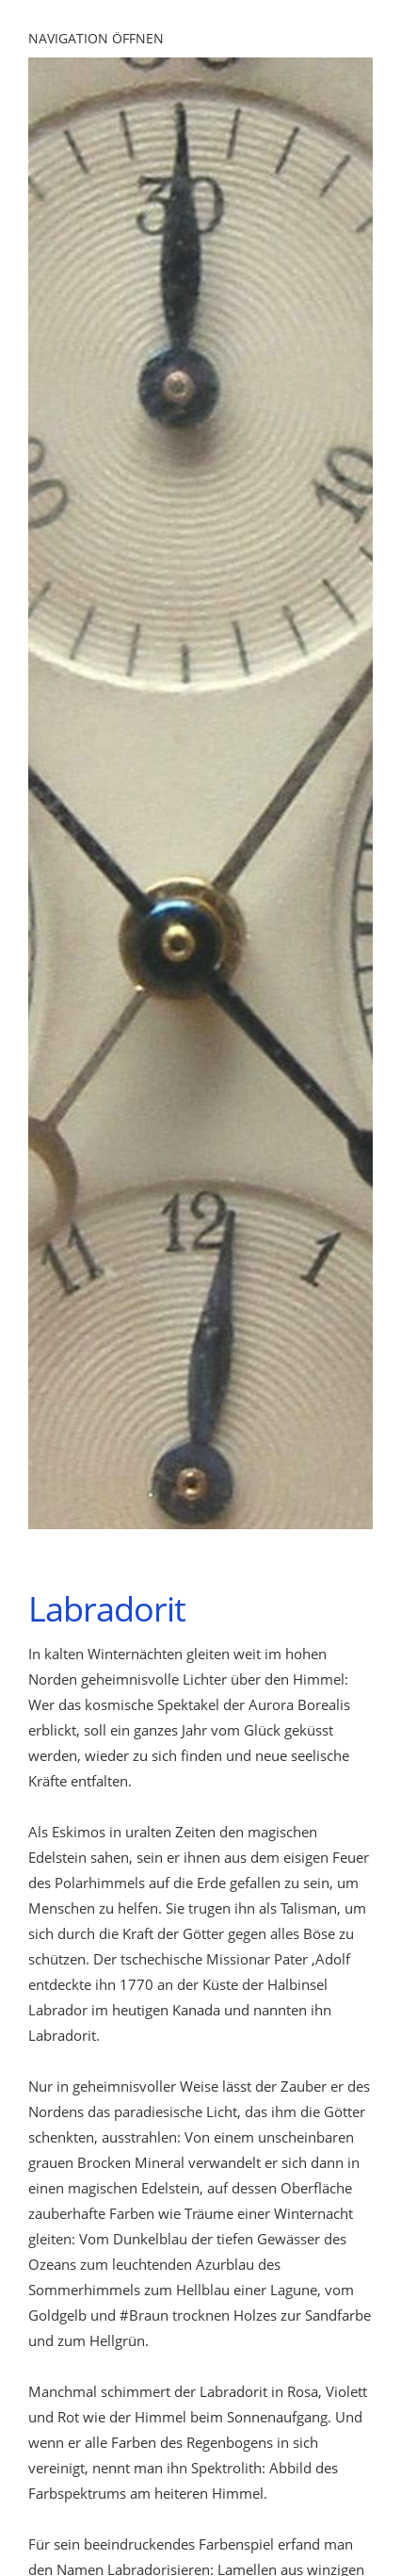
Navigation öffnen (96, 38)
